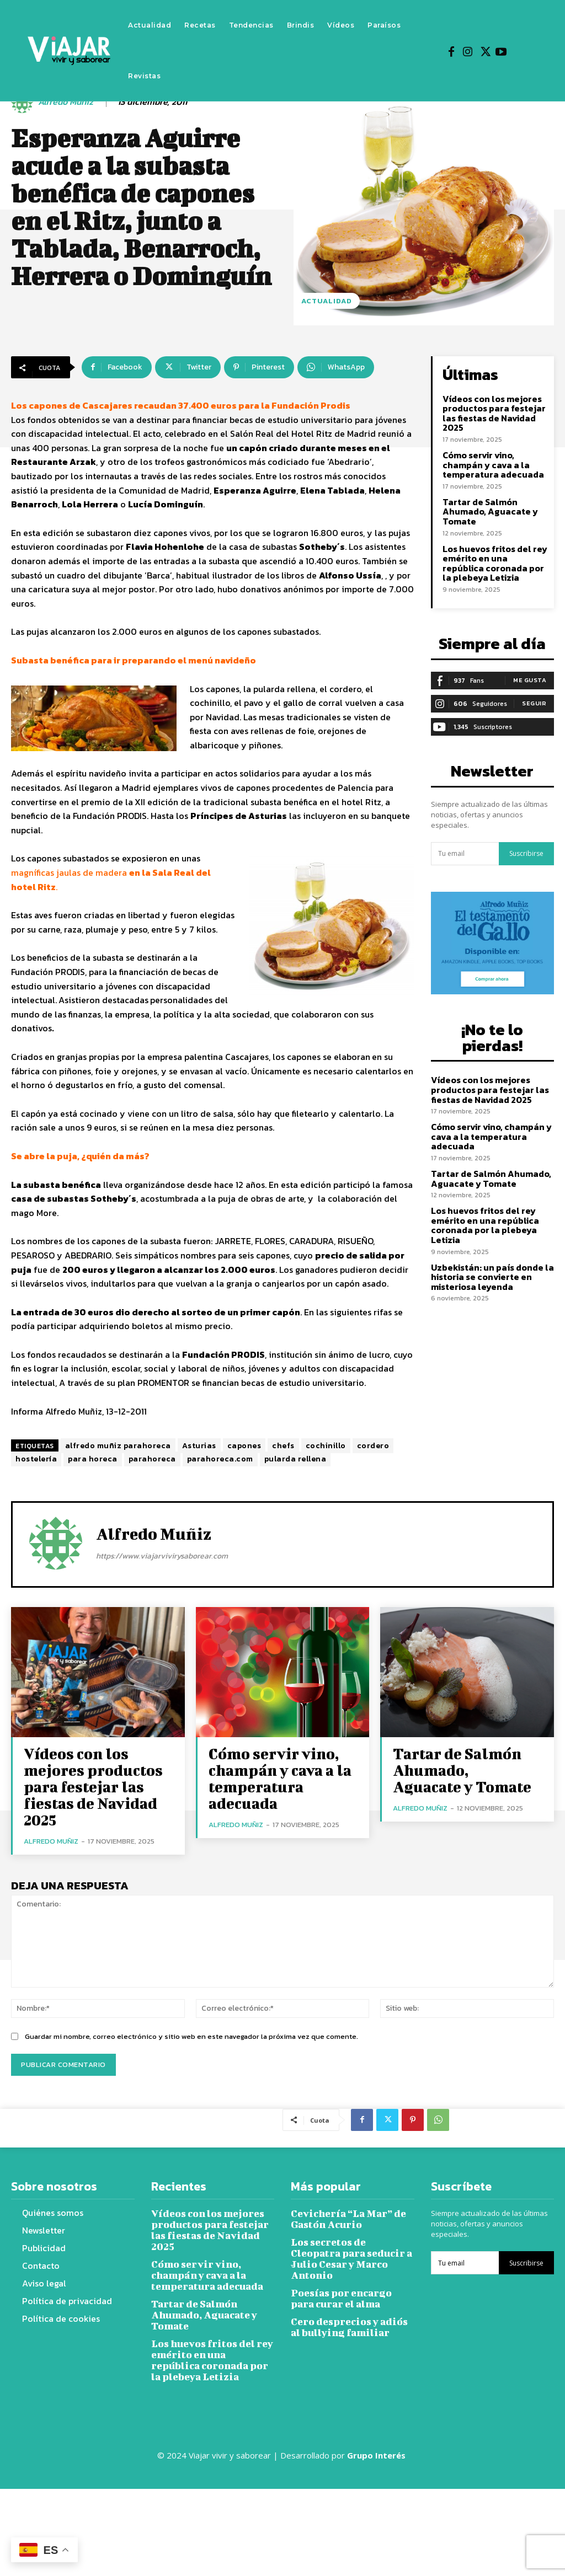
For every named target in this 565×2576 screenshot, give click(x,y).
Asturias (199, 1446)
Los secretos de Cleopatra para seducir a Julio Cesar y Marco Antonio (349, 2261)
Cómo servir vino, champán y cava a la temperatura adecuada (490, 460)
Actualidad (327, 301)
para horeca (93, 1459)
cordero (373, 1446)
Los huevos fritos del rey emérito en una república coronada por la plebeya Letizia (493, 555)
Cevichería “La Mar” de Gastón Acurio (344, 2229)
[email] (465, 843)
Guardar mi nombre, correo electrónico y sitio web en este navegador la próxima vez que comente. (191, 2009)
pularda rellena (295, 1459)
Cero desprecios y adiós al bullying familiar (349, 2320)
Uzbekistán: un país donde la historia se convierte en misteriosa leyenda (489, 1242)
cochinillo (326, 1446)
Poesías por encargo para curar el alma (348, 2293)
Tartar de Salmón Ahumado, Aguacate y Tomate (486, 505)
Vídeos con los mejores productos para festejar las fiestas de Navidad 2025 (492, 411)
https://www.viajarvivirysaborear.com (162, 1556)
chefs (283, 1446)
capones (244, 1446)
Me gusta (529, 670)
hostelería (36, 1459)
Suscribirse (526, 843)
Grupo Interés (377, 2542)
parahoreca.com (220, 1459)
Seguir (534, 693)
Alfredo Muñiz (65, 102)
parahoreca (152, 1459)
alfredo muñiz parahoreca (118, 1446)
